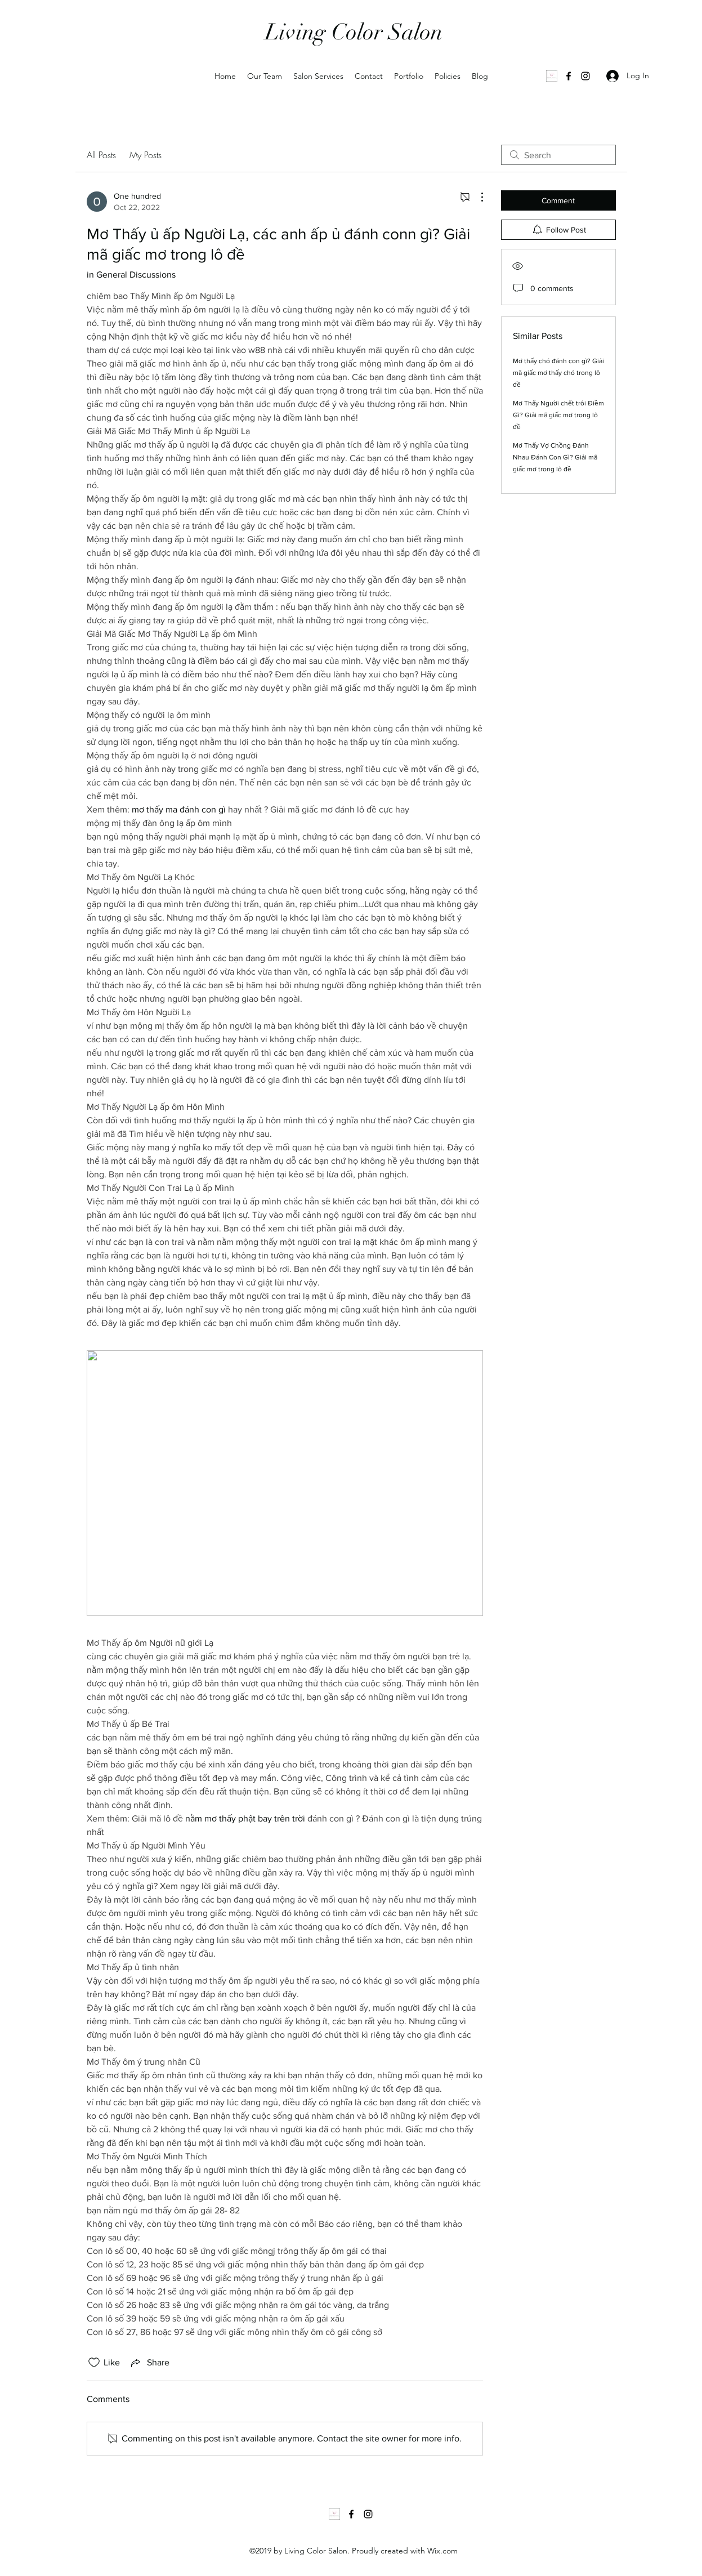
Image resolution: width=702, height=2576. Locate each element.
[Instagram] (585, 76)
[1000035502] (551, 76)
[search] (558, 155)
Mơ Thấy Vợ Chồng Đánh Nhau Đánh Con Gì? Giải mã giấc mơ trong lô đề (555, 457)
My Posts (145, 155)
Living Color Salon (353, 32)
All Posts (101, 155)
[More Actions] (476, 197)
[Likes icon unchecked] (94, 2362)
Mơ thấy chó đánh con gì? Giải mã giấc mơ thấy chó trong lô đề (558, 373)
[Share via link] (149, 2362)
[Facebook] (568, 76)
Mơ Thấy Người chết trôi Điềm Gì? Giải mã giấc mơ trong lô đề (558, 415)
